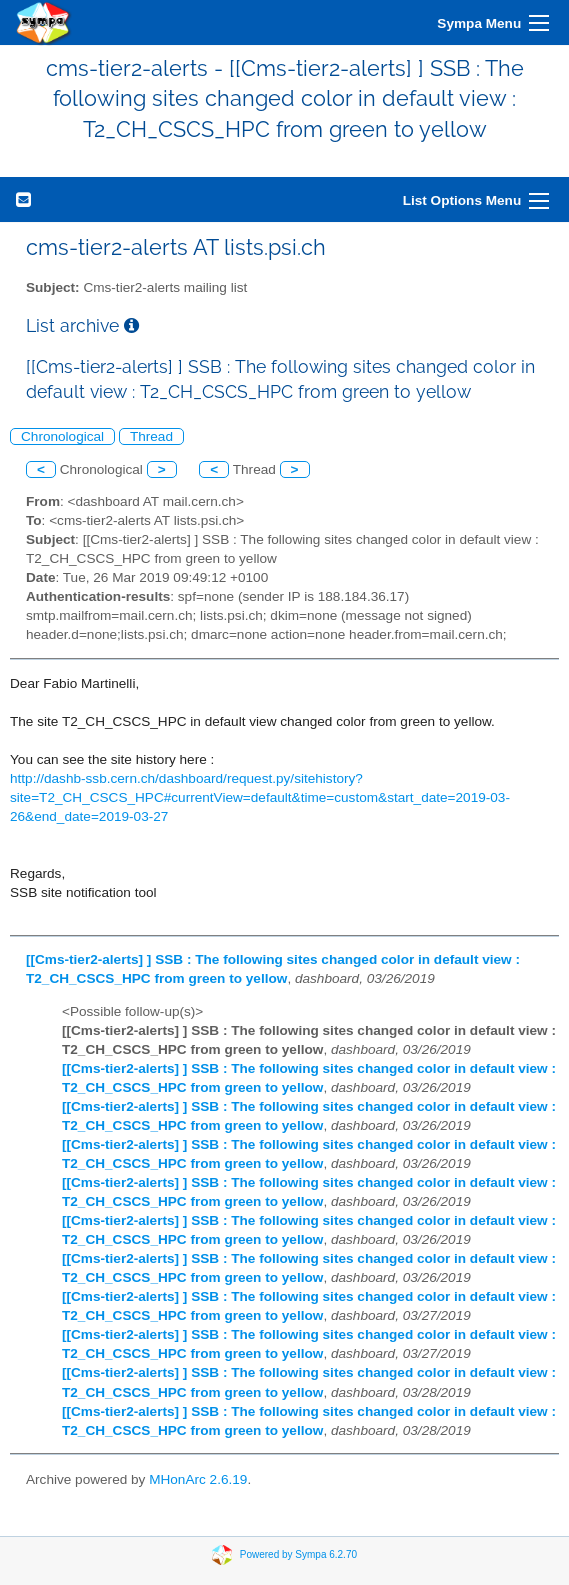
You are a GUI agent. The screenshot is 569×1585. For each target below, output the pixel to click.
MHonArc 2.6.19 (198, 1479)
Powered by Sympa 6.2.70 (298, 1554)
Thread (151, 436)
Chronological (62, 436)
